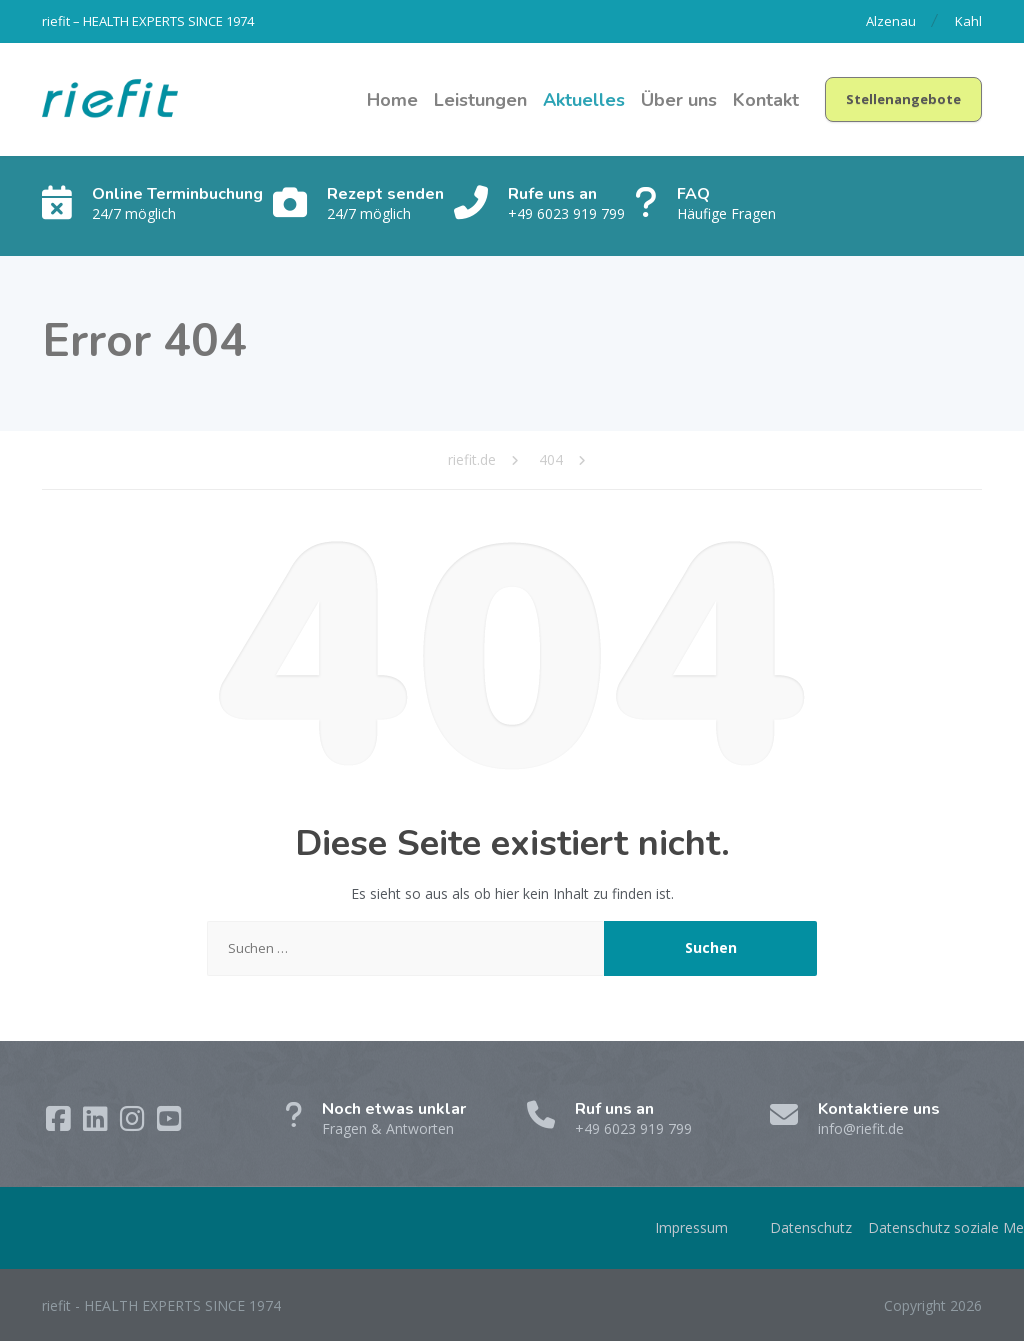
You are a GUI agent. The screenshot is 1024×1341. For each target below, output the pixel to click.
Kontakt (766, 100)
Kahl (968, 21)
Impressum (691, 1227)
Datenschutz (811, 1227)
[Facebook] (60, 1123)
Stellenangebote (903, 99)
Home (392, 100)
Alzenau (891, 21)
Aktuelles (584, 100)
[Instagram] (134, 1123)
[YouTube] (169, 1123)
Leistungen (480, 100)
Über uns (679, 100)
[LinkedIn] (97, 1123)
